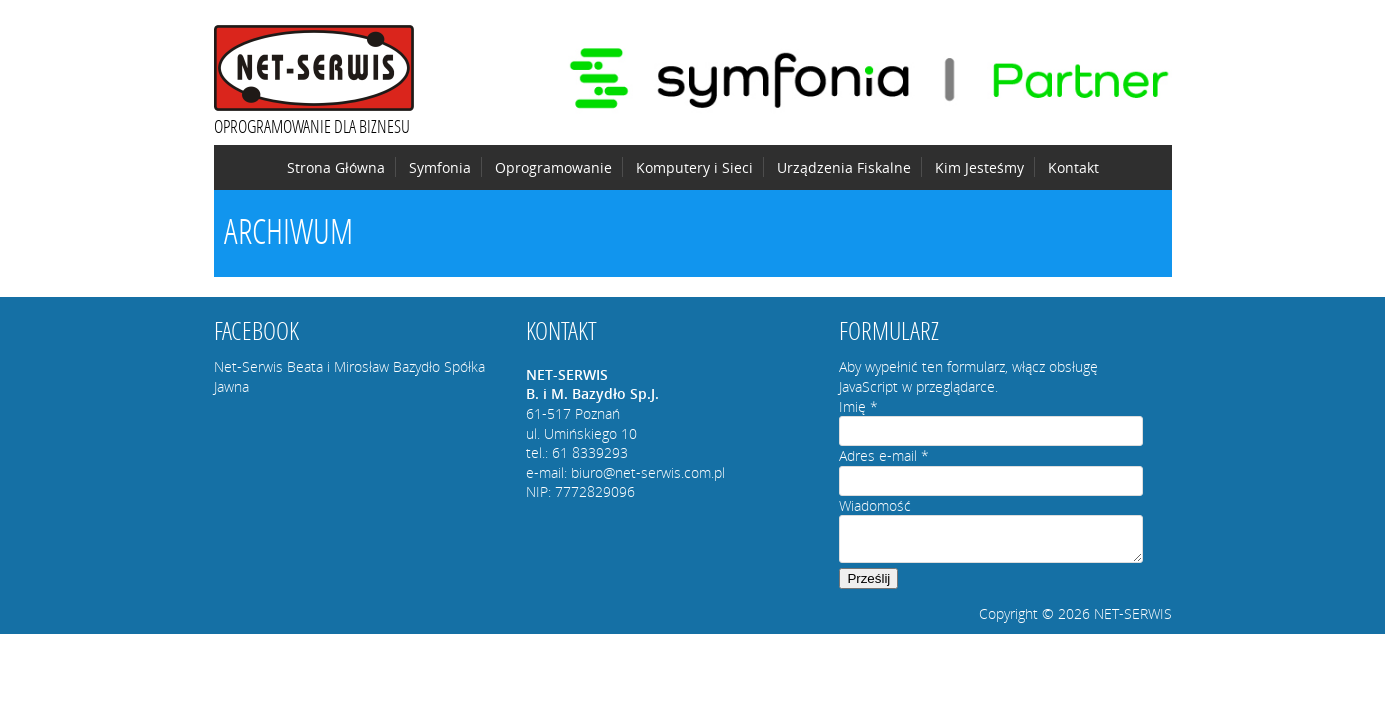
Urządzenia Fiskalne (844, 167)
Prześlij (868, 578)
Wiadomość (875, 505)
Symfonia (440, 167)
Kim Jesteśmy (979, 167)
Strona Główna (336, 167)
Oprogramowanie (553, 167)
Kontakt (1073, 167)
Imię (858, 406)
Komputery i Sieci (694, 167)
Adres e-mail (884, 455)
